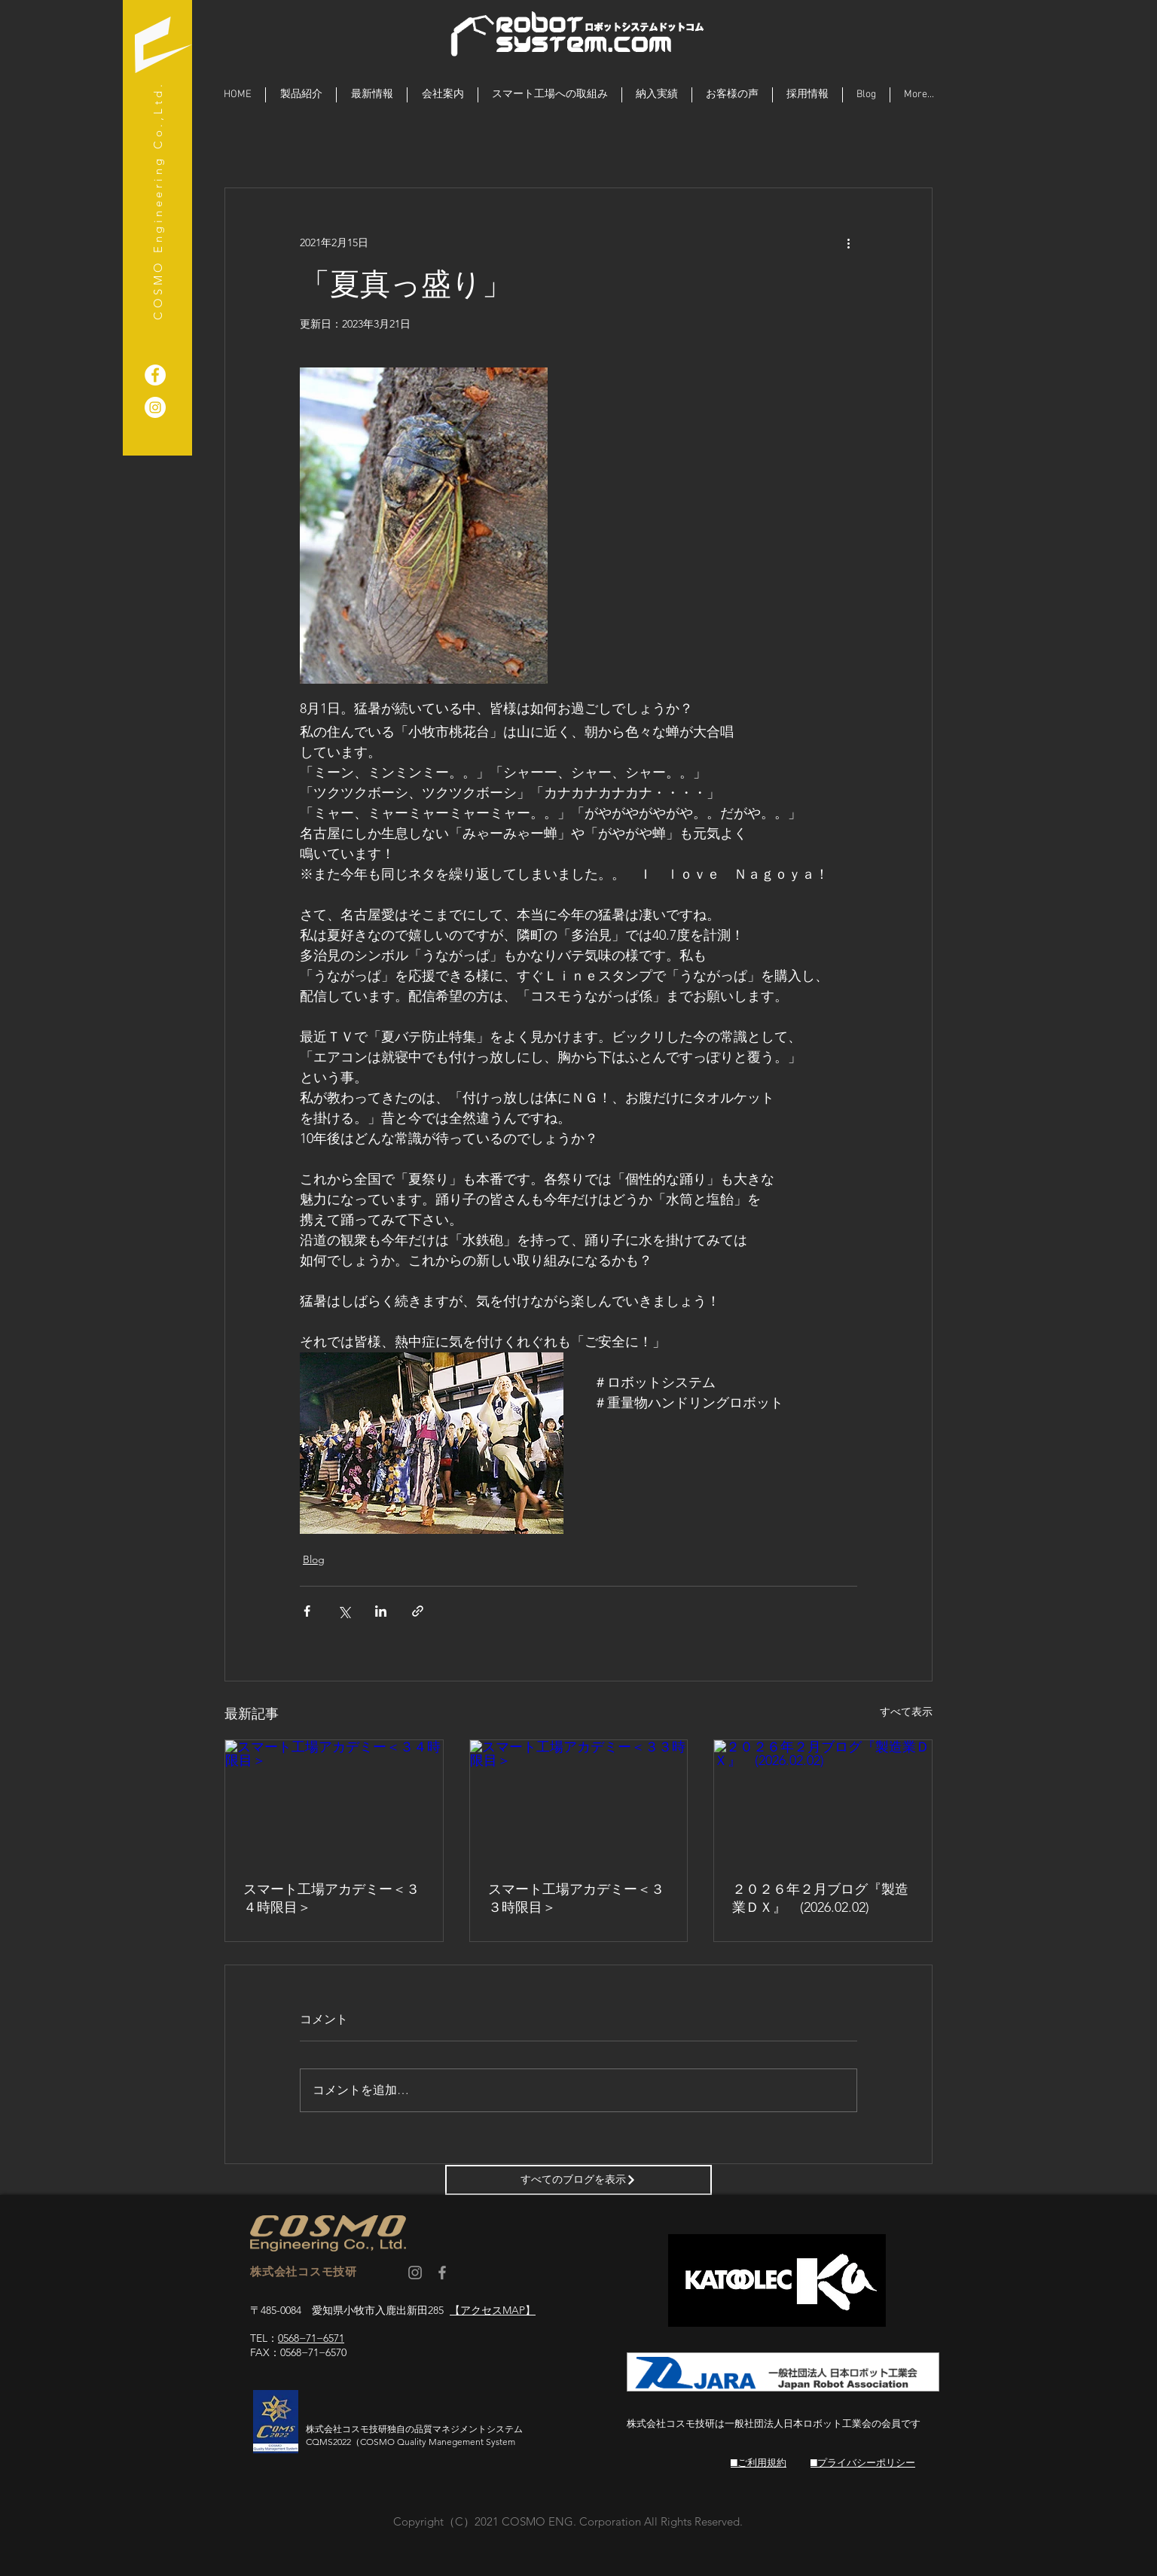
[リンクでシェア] (418, 1611)
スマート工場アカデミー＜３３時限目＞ (576, 1898)
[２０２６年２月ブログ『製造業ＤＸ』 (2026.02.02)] (823, 1801)
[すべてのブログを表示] (578, 2180)
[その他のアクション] (848, 242)
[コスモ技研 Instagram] (415, 2273)
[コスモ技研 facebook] (442, 2273)
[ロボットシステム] (155, 407)
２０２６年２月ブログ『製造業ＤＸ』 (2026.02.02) (820, 1898)
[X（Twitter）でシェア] (344, 1611)
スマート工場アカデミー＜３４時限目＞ (331, 1898)
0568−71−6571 (311, 2338)
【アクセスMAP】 (493, 2310)
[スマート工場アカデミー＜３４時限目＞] (334, 1801)
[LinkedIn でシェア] (381, 1611)
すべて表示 (906, 1711)
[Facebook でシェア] (307, 1611)
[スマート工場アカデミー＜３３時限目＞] (579, 1801)
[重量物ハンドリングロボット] (155, 375)
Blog (314, 1559)
